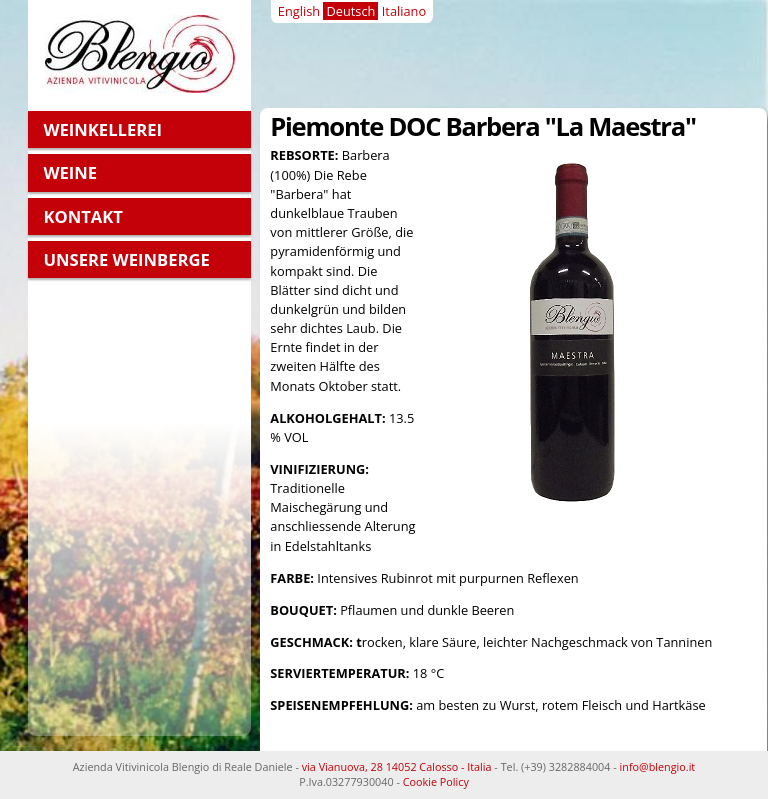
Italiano (404, 11)
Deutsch (350, 11)
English (299, 11)
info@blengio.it (658, 766)
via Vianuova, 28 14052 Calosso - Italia (397, 766)
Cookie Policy (436, 781)
